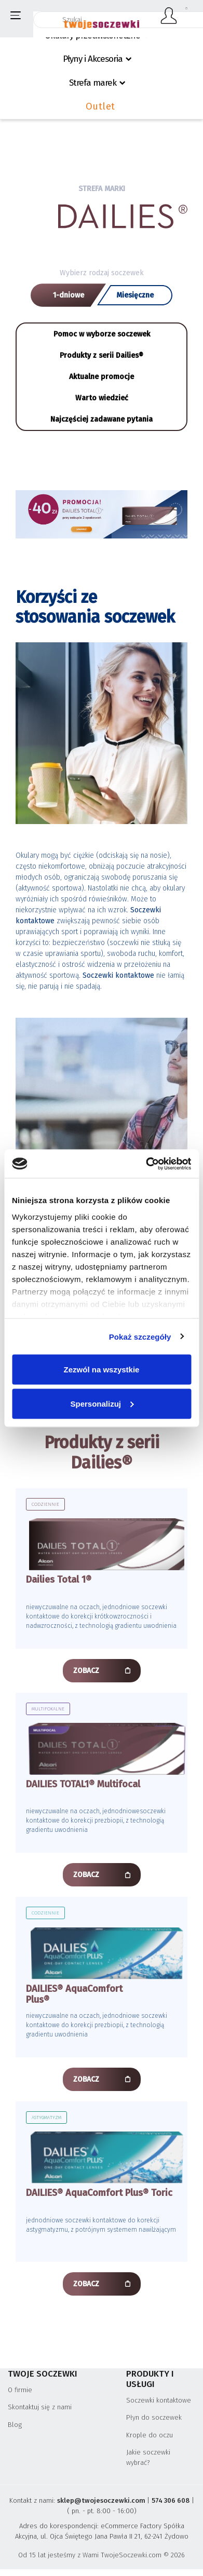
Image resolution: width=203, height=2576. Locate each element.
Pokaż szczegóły (140, 1336)
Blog (15, 2425)
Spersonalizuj (101, 1403)
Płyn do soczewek (154, 2417)
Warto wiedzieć (101, 398)
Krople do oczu (149, 2435)
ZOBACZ (86, 1670)
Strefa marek (92, 82)
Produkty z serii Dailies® (101, 355)
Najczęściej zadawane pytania (101, 419)
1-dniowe (68, 295)
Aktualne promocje (101, 376)
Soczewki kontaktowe (158, 2400)
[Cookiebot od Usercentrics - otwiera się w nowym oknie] (146, 1163)
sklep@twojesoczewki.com (101, 2500)
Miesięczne (135, 295)
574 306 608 (171, 2500)
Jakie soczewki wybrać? (148, 2457)
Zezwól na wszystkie (102, 1369)
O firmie (20, 2390)
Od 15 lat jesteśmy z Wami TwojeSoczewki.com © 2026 (101, 2555)
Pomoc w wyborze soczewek (101, 334)
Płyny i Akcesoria (93, 58)
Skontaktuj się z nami (40, 2407)
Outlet (100, 106)
